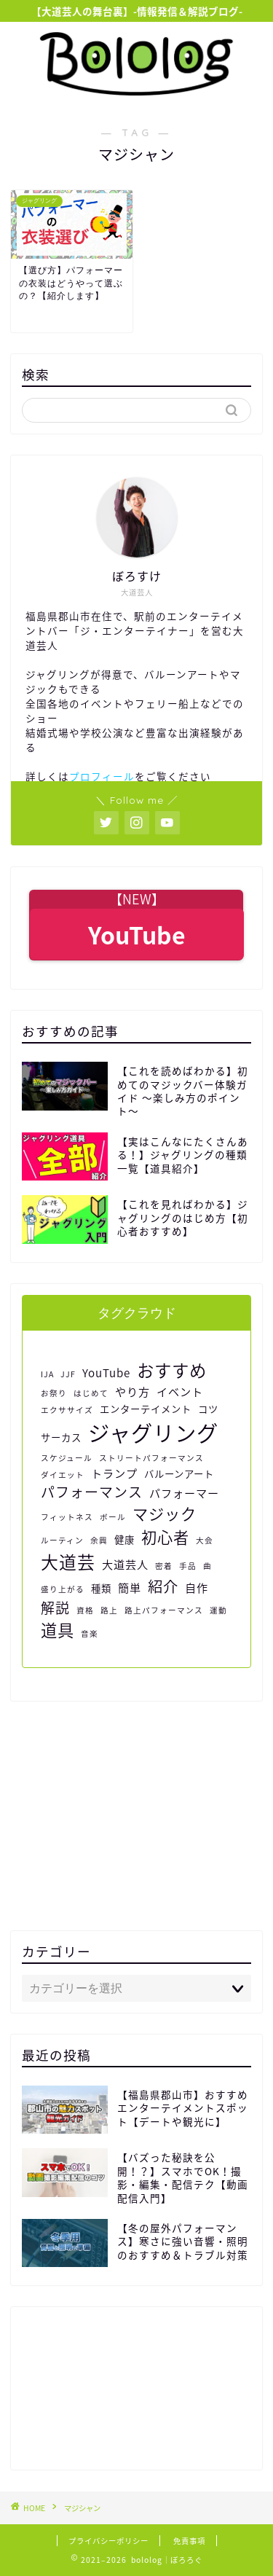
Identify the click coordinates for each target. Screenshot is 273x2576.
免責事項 (189, 2540)
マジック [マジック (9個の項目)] (164, 1513)
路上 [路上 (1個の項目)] (109, 1610)
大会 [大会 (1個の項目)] (204, 1540)
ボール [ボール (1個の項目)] (113, 1516)
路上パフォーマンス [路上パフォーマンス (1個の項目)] (163, 1610)
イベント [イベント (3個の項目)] (180, 1391)
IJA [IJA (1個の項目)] (47, 1374)
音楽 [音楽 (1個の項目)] (89, 1633)
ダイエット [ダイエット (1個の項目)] (62, 1474)
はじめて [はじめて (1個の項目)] (91, 1392)
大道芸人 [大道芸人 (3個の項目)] (125, 1564)
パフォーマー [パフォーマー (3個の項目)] (184, 1492)
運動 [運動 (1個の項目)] (218, 1610)
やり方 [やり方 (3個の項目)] (132, 1391)
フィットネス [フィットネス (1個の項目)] (67, 1516)
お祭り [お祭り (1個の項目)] (54, 1392)
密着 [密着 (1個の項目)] (164, 1565)
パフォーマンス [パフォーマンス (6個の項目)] (92, 1491)
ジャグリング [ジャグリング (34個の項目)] (153, 1432)
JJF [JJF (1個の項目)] (68, 1374)
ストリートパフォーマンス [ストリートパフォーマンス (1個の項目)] (151, 1457)
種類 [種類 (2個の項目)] (101, 1588)
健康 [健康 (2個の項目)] (124, 1539)
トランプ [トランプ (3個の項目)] (114, 1473)
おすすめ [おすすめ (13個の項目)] (172, 1370)
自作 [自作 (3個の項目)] (196, 1587)
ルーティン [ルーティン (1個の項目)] (62, 1540)
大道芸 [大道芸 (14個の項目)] (68, 1562)
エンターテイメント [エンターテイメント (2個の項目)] (145, 1408)
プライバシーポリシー (108, 2540)
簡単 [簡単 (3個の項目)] (129, 1587)
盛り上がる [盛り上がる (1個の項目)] (62, 1588)
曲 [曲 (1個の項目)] (207, 1565)
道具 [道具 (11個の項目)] (57, 1630)
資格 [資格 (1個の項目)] (85, 1610)
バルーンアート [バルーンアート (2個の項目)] (179, 1473)
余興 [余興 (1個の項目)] (99, 1540)
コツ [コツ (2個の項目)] (208, 1408)
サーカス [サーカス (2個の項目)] (61, 1437)
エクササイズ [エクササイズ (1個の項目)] (67, 1409)
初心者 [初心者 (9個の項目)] (165, 1537)
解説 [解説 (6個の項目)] (55, 1607)
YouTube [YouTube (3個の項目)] (106, 1372)
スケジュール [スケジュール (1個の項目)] (66, 1457)
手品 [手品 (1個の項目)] (188, 1565)
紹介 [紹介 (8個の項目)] (163, 1586)
